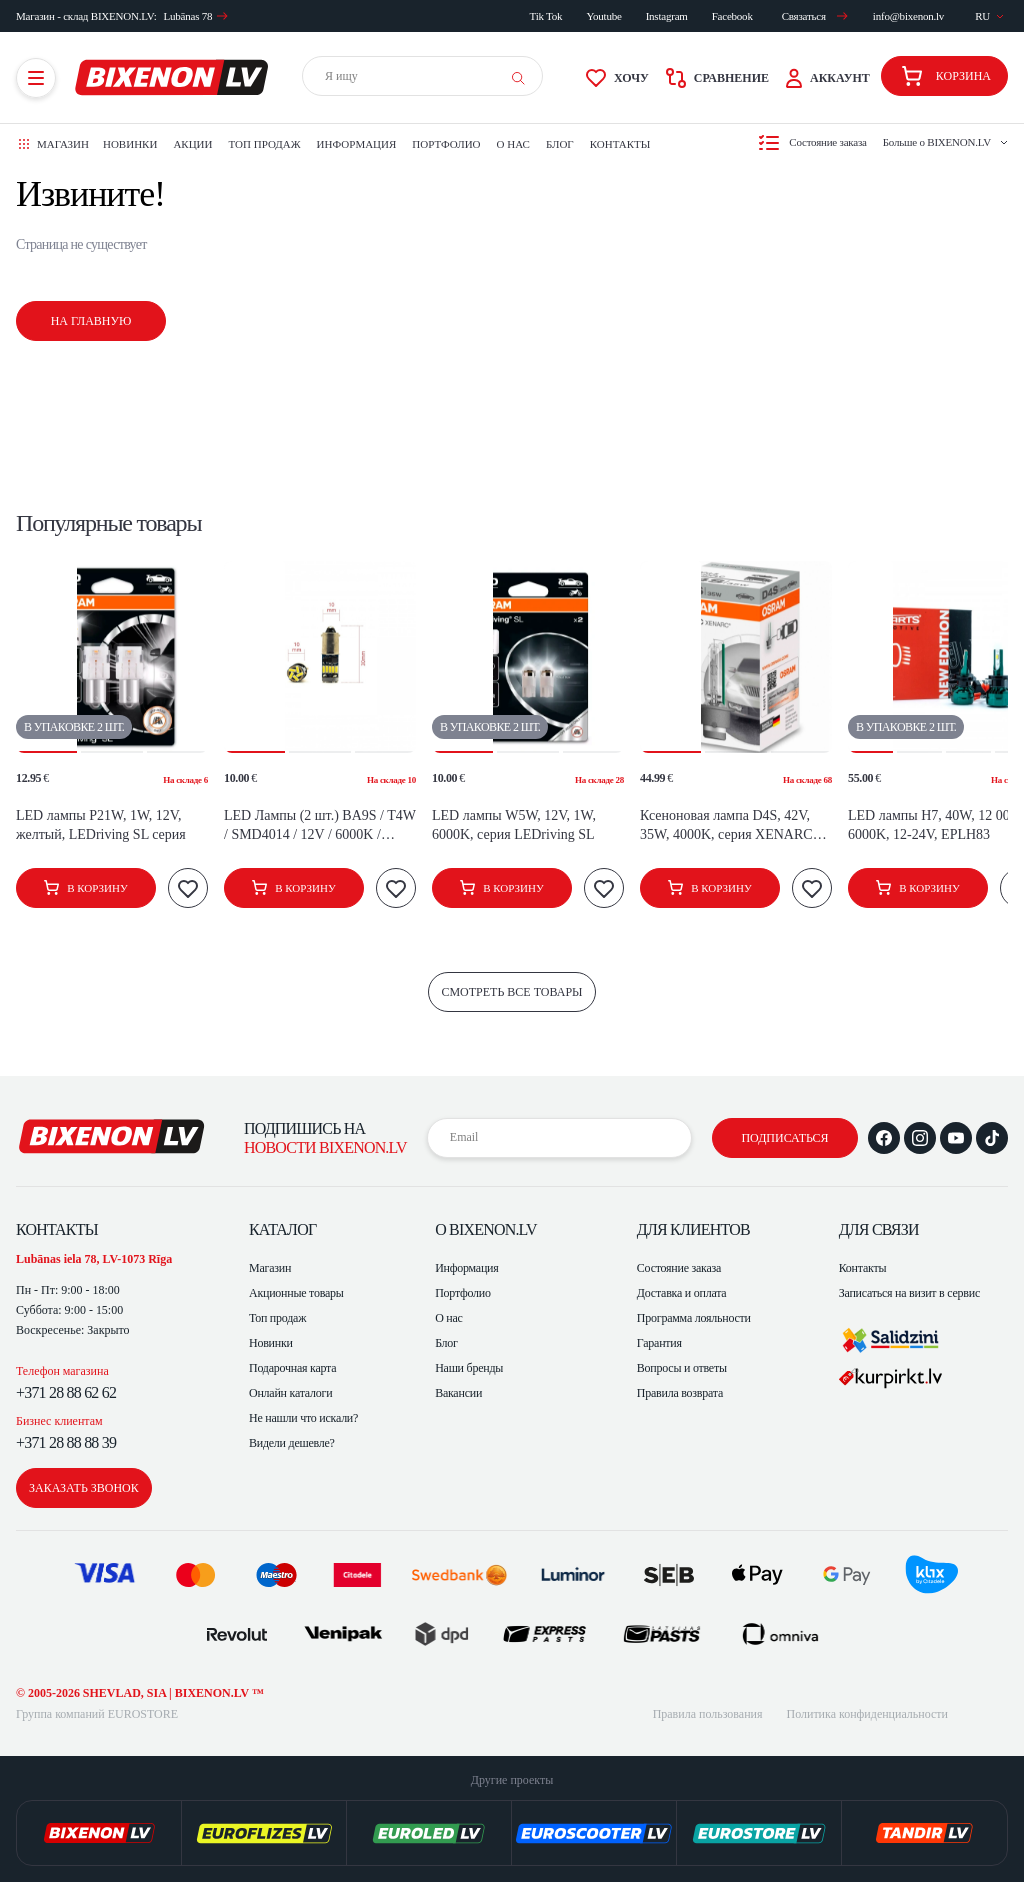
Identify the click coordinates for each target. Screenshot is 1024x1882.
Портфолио (446, 144)
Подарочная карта (292, 1368)
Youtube (603, 16)
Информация (357, 144)
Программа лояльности (694, 1318)
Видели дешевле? (292, 1443)
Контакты (620, 144)
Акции (192, 144)
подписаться (784, 1138)
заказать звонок (84, 1488)
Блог (560, 144)
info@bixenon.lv (908, 16)
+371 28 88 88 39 (66, 1442)
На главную (91, 321)
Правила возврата (680, 1393)
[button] (46, 657)
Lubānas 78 (195, 16)
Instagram (667, 16)
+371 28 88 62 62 (66, 1392)
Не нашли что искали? (303, 1418)
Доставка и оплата (682, 1293)
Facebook (732, 16)
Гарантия (659, 1343)
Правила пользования (708, 1714)
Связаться (815, 16)
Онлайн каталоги (290, 1393)
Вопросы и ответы (682, 1368)
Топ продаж (265, 144)
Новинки (130, 144)
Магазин (270, 1268)
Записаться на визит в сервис (909, 1293)
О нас (513, 144)
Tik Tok (546, 16)
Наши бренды (469, 1368)
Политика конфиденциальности (868, 1714)
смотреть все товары (511, 992)
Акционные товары (296, 1293)
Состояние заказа (679, 1268)
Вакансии (458, 1393)
